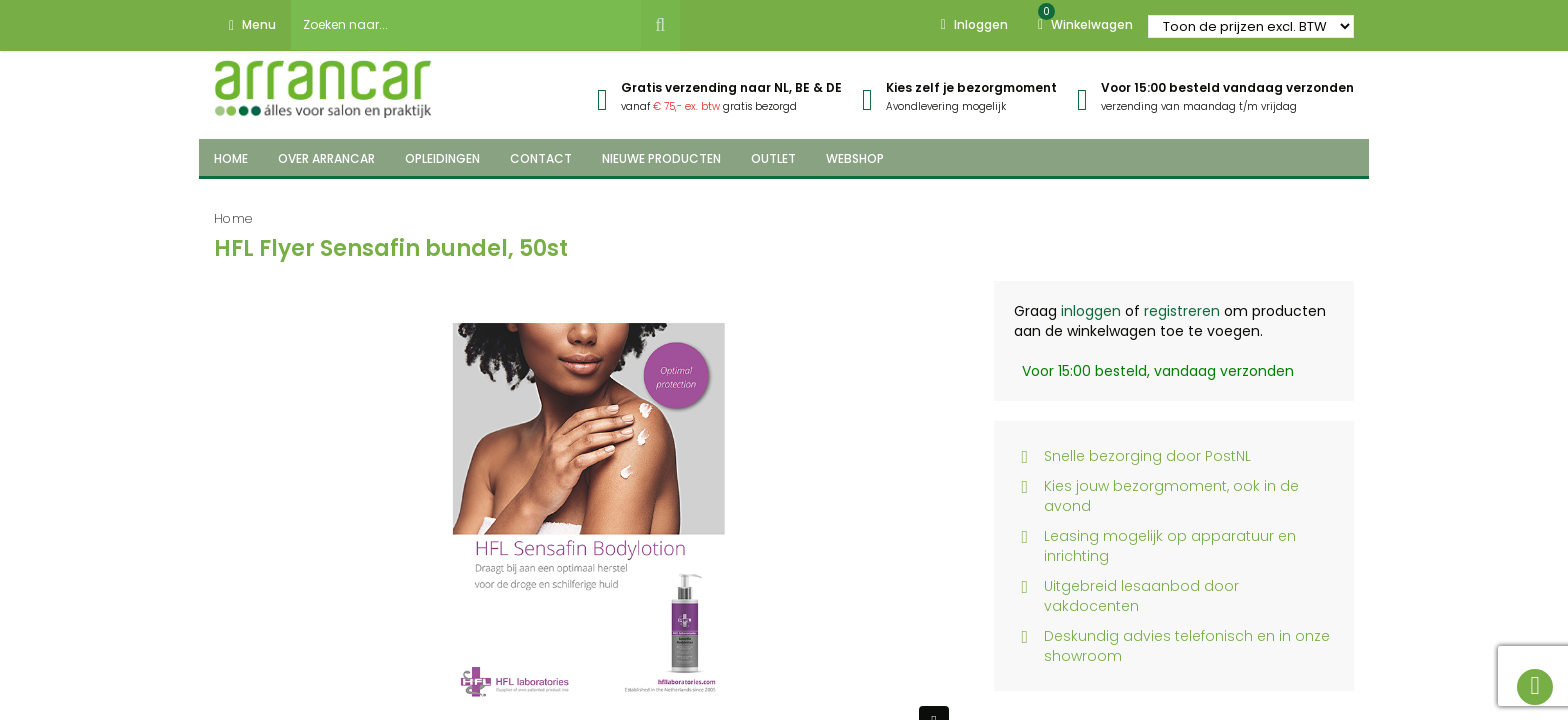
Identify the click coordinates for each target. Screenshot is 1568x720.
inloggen (1091, 311)
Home (233, 218)
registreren (1182, 311)
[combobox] (466, 25)
